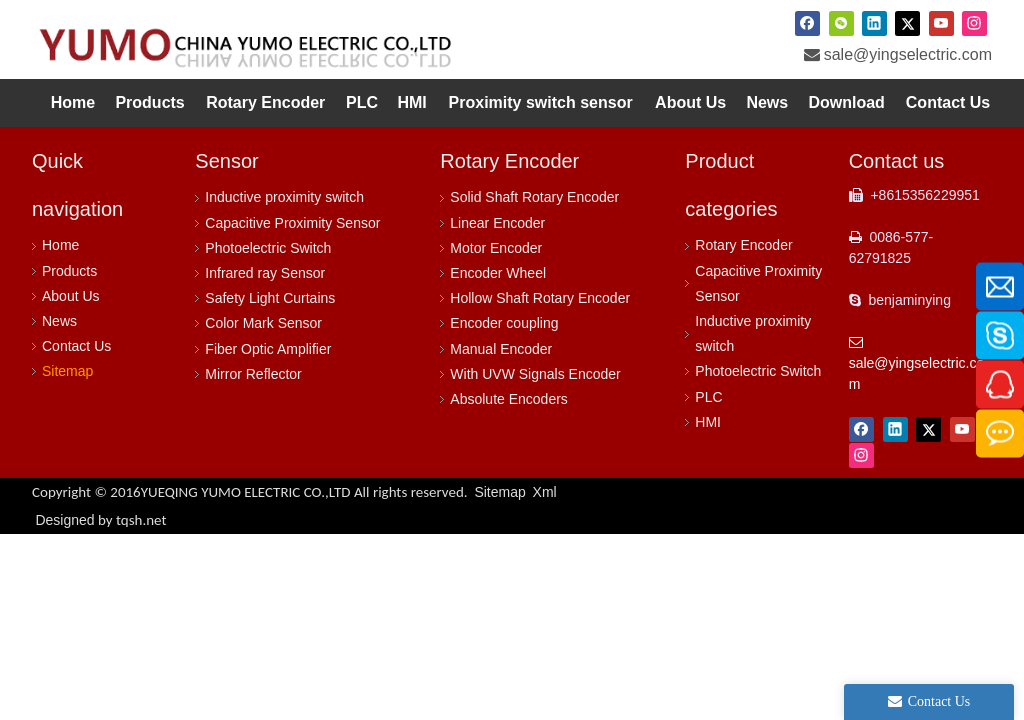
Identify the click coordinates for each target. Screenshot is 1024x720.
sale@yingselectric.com (908, 54)
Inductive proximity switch (284, 197)
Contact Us (76, 346)
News (59, 321)
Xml (545, 492)
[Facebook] (807, 23)
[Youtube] (941, 23)
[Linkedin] (874, 23)
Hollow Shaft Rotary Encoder (540, 298)
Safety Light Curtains (270, 298)
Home (60, 245)
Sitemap (67, 371)
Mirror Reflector (253, 374)
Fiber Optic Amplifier (268, 349)
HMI (708, 422)
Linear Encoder (497, 223)
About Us (71, 296)
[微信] (841, 23)
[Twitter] (907, 23)
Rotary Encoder (743, 245)
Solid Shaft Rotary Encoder (534, 197)
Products (69, 271)
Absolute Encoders (509, 399)
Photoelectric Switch (268, 248)
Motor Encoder (496, 248)
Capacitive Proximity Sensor (292, 223)
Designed (100, 520)
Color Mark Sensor (263, 323)
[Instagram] (974, 23)
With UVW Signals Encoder (535, 374)
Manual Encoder (501, 349)
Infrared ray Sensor (265, 273)
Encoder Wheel (498, 273)
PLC (708, 397)
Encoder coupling (504, 323)
